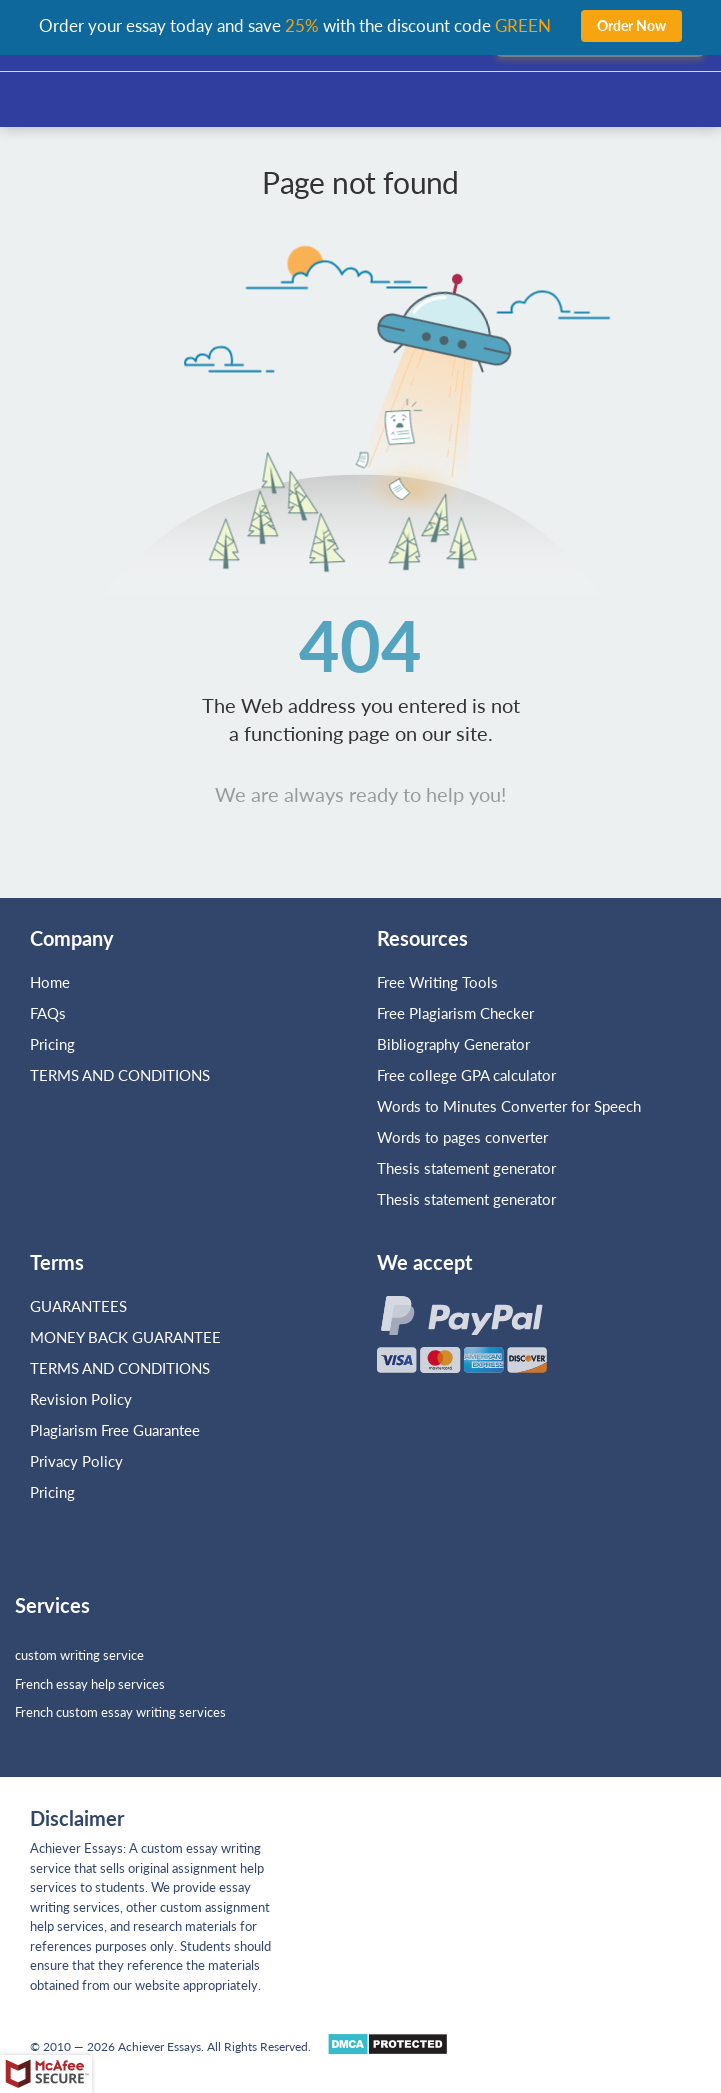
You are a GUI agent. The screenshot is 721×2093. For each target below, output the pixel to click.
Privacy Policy (76, 1461)
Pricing (52, 1044)
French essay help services (90, 1684)
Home (50, 982)
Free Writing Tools (437, 982)
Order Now (631, 25)
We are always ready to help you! (360, 794)
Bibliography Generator (453, 1044)
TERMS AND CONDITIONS (122, 1075)
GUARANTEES (78, 1306)
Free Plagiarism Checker (455, 1013)
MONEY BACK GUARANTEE (125, 1337)
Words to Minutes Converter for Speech (509, 1106)
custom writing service (79, 1655)
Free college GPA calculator (466, 1075)
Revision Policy (81, 1399)
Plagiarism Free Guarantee (115, 1430)
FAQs (48, 1013)
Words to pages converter (462, 1137)
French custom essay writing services (120, 1712)
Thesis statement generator (466, 1168)
